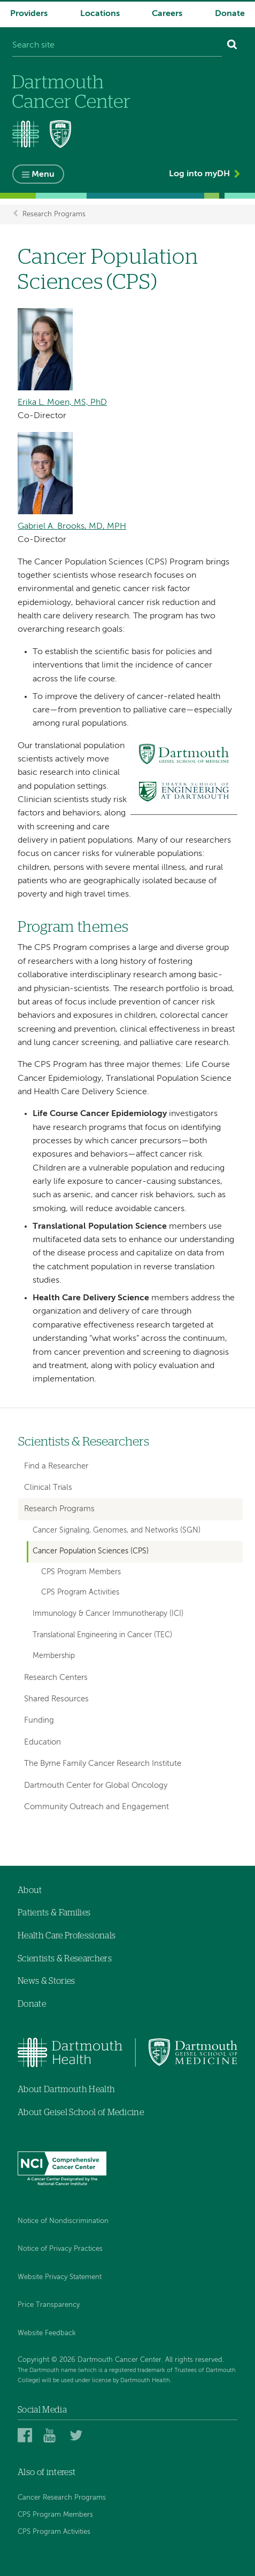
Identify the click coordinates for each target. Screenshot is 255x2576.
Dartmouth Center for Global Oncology (95, 1785)
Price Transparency (49, 2305)
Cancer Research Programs (62, 2497)
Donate (230, 14)
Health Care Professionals (66, 1935)
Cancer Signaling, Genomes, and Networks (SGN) (116, 1530)
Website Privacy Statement (60, 2277)
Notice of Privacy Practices (60, 2248)
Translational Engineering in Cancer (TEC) (102, 1635)
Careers (167, 14)
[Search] (232, 46)
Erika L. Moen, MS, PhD (62, 402)
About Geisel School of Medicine (81, 2112)
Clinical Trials (48, 1487)
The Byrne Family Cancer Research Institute (102, 1764)
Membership (54, 1656)
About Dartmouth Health (66, 2089)
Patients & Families (54, 1913)
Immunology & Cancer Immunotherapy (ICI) (108, 1613)
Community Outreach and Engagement (96, 1807)
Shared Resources (56, 1699)
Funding (39, 1720)
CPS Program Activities (80, 1592)
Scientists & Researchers (83, 1442)
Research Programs (54, 214)
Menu (43, 174)
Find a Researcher (56, 1466)
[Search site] (117, 46)
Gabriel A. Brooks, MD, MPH (72, 526)
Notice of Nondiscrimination (63, 2221)
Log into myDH (199, 174)
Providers (29, 14)
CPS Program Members (81, 1572)
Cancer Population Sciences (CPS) (91, 1551)
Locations (100, 14)
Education (42, 1742)
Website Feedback (47, 2333)
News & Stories (46, 1981)
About (30, 1890)
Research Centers (56, 1678)
